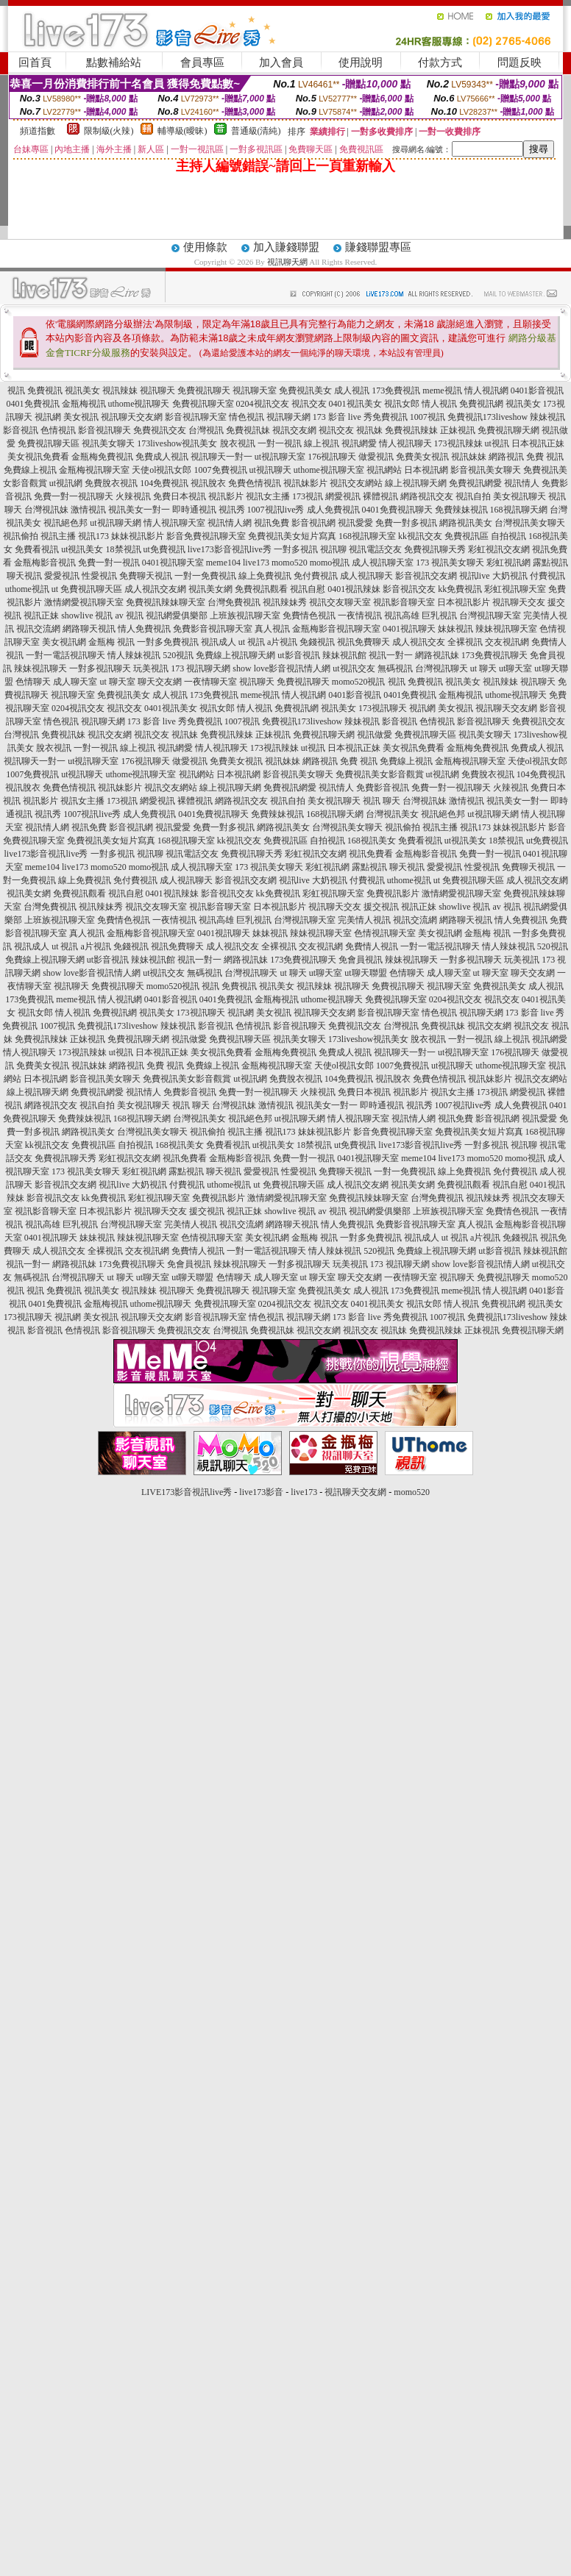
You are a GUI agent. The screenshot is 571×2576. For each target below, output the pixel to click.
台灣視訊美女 (392, 814)
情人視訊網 (486, 390)
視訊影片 (226, 496)
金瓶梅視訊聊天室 (94, 470)
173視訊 (307, 496)
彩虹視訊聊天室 (515, 589)
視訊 (16, 390)
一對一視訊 (280, 443)
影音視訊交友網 (426, 576)
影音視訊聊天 (104, 430)
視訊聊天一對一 (221, 457)
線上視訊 (321, 443)
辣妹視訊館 (344, 655)
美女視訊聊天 (519, 496)
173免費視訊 (396, 390)
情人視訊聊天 (405, 443)
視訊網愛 (359, 443)
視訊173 (93, 536)
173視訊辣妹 (458, 443)
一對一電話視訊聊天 (65, 655)
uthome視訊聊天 (139, 404)
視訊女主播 (268, 496)
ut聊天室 (515, 668)
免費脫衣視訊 (111, 483)
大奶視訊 (510, 576)
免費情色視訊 (309, 615)
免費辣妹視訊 (461, 509)
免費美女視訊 (422, 457)
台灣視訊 (206, 430)
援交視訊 (381, 907)
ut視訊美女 (82, 549)
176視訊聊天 (332, 457)
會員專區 (202, 62)
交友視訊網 (507, 642)
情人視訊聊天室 (174, 523)
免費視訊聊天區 (48, 443)
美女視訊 (81, 417)
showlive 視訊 (87, 615)
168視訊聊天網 (518, 509)
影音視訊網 (313, 523)
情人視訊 (439, 404)
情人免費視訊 (144, 629)
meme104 (223, 562)
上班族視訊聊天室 (245, 615)
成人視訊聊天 (366, 576)
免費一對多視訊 (406, 523)
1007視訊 (427, 417)
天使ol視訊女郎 (161, 470)
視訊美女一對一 (139, 509)
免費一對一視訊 (109, 562)
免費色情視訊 (254, 483)
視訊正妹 (41, 615)
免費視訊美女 (305, 390)
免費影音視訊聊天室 (212, 629)
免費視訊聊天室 (203, 404)
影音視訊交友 (409, 589)
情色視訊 (246, 417)
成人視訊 (351, 390)
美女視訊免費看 (38, 457)
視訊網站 (384, 470)
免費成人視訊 (161, 457)
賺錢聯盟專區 (378, 247)
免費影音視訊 (382, 787)
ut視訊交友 (354, 668)
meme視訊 (441, 390)
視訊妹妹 (468, 457)
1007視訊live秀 (276, 509)
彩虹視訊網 (508, 562)
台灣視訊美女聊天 (529, 523)
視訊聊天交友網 (132, 417)
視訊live (474, 576)
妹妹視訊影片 (137, 536)
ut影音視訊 (298, 655)
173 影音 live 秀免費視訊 (360, 417)
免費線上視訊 (30, 470)
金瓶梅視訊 (84, 404)
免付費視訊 (316, 576)
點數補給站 (113, 62)
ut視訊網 (65, 483)
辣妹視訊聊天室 (506, 629)
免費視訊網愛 (475, 483)
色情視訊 (58, 430)
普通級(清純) (256, 131)
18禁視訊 (123, 549)
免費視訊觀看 (261, 589)
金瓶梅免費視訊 (102, 457)
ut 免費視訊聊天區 (87, 589)
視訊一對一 (391, 655)
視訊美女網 (210, 589)
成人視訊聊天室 (383, 562)
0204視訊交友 (262, 404)
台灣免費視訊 (234, 602)
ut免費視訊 (164, 549)
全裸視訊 (465, 642)
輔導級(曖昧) (182, 131)
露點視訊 (550, 562)
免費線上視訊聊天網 (235, 655)
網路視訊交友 (426, 496)
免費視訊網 (481, 404)
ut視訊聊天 (270, 470)
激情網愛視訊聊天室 (84, 602)
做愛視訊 (376, 457)
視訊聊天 (157, 390)
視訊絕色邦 (65, 523)
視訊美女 (82, 390)
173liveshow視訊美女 (177, 443)
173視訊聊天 (382, 708)
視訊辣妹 (120, 390)
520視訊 (178, 655)
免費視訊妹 (248, 430)
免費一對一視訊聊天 (73, 496)
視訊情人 (521, 483)
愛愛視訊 (61, 576)
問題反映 (519, 62)
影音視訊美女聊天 (485, 470)
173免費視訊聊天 (494, 655)
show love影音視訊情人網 (281, 668)
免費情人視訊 (371, 946)
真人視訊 (272, 629)
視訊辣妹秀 (285, 602)
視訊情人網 (230, 523)
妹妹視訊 (455, 629)
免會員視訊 (360, 960)
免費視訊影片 (392, 893)
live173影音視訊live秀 (230, 549)
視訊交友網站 (356, 483)
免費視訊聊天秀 (435, 549)
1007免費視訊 (220, 470)
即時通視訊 (194, 509)
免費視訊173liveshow (487, 417)
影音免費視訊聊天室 (206, 536)
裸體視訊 (380, 496)
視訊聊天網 (287, 261)
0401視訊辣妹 (353, 589)
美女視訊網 (64, 642)
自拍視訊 (508, 536)
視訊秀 (232, 509)
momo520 (290, 562)
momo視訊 (330, 562)
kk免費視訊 (460, 589)
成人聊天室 (75, 682)
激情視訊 (88, 509)
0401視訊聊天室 (173, 562)
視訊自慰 (307, 589)
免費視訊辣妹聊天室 (165, 602)
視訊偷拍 (20, 536)
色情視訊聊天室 (385, 933)
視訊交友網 (294, 430)
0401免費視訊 (33, 404)
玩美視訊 (151, 668)
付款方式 (440, 62)
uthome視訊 (27, 589)
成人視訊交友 (418, 642)
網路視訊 (506, 457)
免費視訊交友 (159, 430)
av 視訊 (129, 615)
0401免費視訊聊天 (397, 509)
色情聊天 (33, 682)
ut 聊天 (483, 668)
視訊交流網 (38, 629)
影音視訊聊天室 (196, 417)
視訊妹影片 (305, 483)
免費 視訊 (545, 457)
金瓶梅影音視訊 (45, 562)
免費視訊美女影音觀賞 (380, 774)
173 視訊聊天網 (200, 668)
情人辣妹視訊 (133, 655)
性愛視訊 (99, 576)
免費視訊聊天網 (508, 430)
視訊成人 (218, 642)
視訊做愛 (374, 734)
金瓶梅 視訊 (111, 642)
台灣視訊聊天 (441, 668)
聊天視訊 (24, 576)
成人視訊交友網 (155, 589)
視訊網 (48, 417)
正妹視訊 (457, 430)
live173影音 (261, 1492)
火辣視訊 (133, 496)
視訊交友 (309, 404)
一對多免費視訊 (168, 642)
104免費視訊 (164, 483)
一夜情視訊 (360, 615)
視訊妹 (369, 430)
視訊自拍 (473, 496)
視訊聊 (333, 549)
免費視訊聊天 (203, 390)
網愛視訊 (343, 496)
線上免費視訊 (264, 576)
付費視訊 (547, 576)
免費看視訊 (37, 549)
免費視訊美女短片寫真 (292, 536)
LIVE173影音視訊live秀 (186, 1492)
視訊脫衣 (208, 483)
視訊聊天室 (255, 390)
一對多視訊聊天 (100, 668)
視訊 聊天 (381, 801)
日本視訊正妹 (537, 443)
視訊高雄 (401, 615)
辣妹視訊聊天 (40, 668)
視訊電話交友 (375, 549)
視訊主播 (58, 536)
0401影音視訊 (537, 390)
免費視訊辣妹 (411, 430)
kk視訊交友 (420, 536)
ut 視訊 (251, 642)
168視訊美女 (371, 840)
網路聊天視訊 (89, 629)
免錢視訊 (317, 642)
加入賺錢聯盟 (286, 247)
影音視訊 (20, 430)
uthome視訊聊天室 (329, 470)
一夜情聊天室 (210, 682)
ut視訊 (497, 443)
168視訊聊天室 (367, 536)
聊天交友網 (160, 682)
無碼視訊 (395, 668)
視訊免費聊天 (363, 642)
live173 (256, 562)
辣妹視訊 (547, 417)
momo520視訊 (359, 682)
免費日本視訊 (179, 496)
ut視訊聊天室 (280, 457)
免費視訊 (45, 390)
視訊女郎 (401, 404)
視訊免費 (271, 523)
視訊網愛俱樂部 (177, 615)
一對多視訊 (296, 549)
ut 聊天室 (118, 682)
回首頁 (35, 62)
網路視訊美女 (465, 523)
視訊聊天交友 (518, 602)
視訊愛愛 (355, 523)
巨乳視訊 (439, 615)
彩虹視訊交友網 (499, 549)
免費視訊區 (466, 536)
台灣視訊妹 (46, 509)
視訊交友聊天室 (340, 602)
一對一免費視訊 (205, 576)
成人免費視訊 (333, 509)
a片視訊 (282, 642)
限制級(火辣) (109, 131)
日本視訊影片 (463, 602)
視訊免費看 (371, 854)
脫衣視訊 (237, 443)
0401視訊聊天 (409, 629)
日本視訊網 (426, 470)
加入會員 (281, 62)
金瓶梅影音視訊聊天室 (336, 629)
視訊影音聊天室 (404, 602)
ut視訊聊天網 (115, 523)
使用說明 (360, 62)
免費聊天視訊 (145, 576)
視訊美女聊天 (108, 443)
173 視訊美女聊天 (450, 562)
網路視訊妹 (437, 655)
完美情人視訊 (364, 920)
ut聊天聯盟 (365, 973)
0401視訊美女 (355, 404)
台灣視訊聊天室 (490, 615)
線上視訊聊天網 (416, 483)
